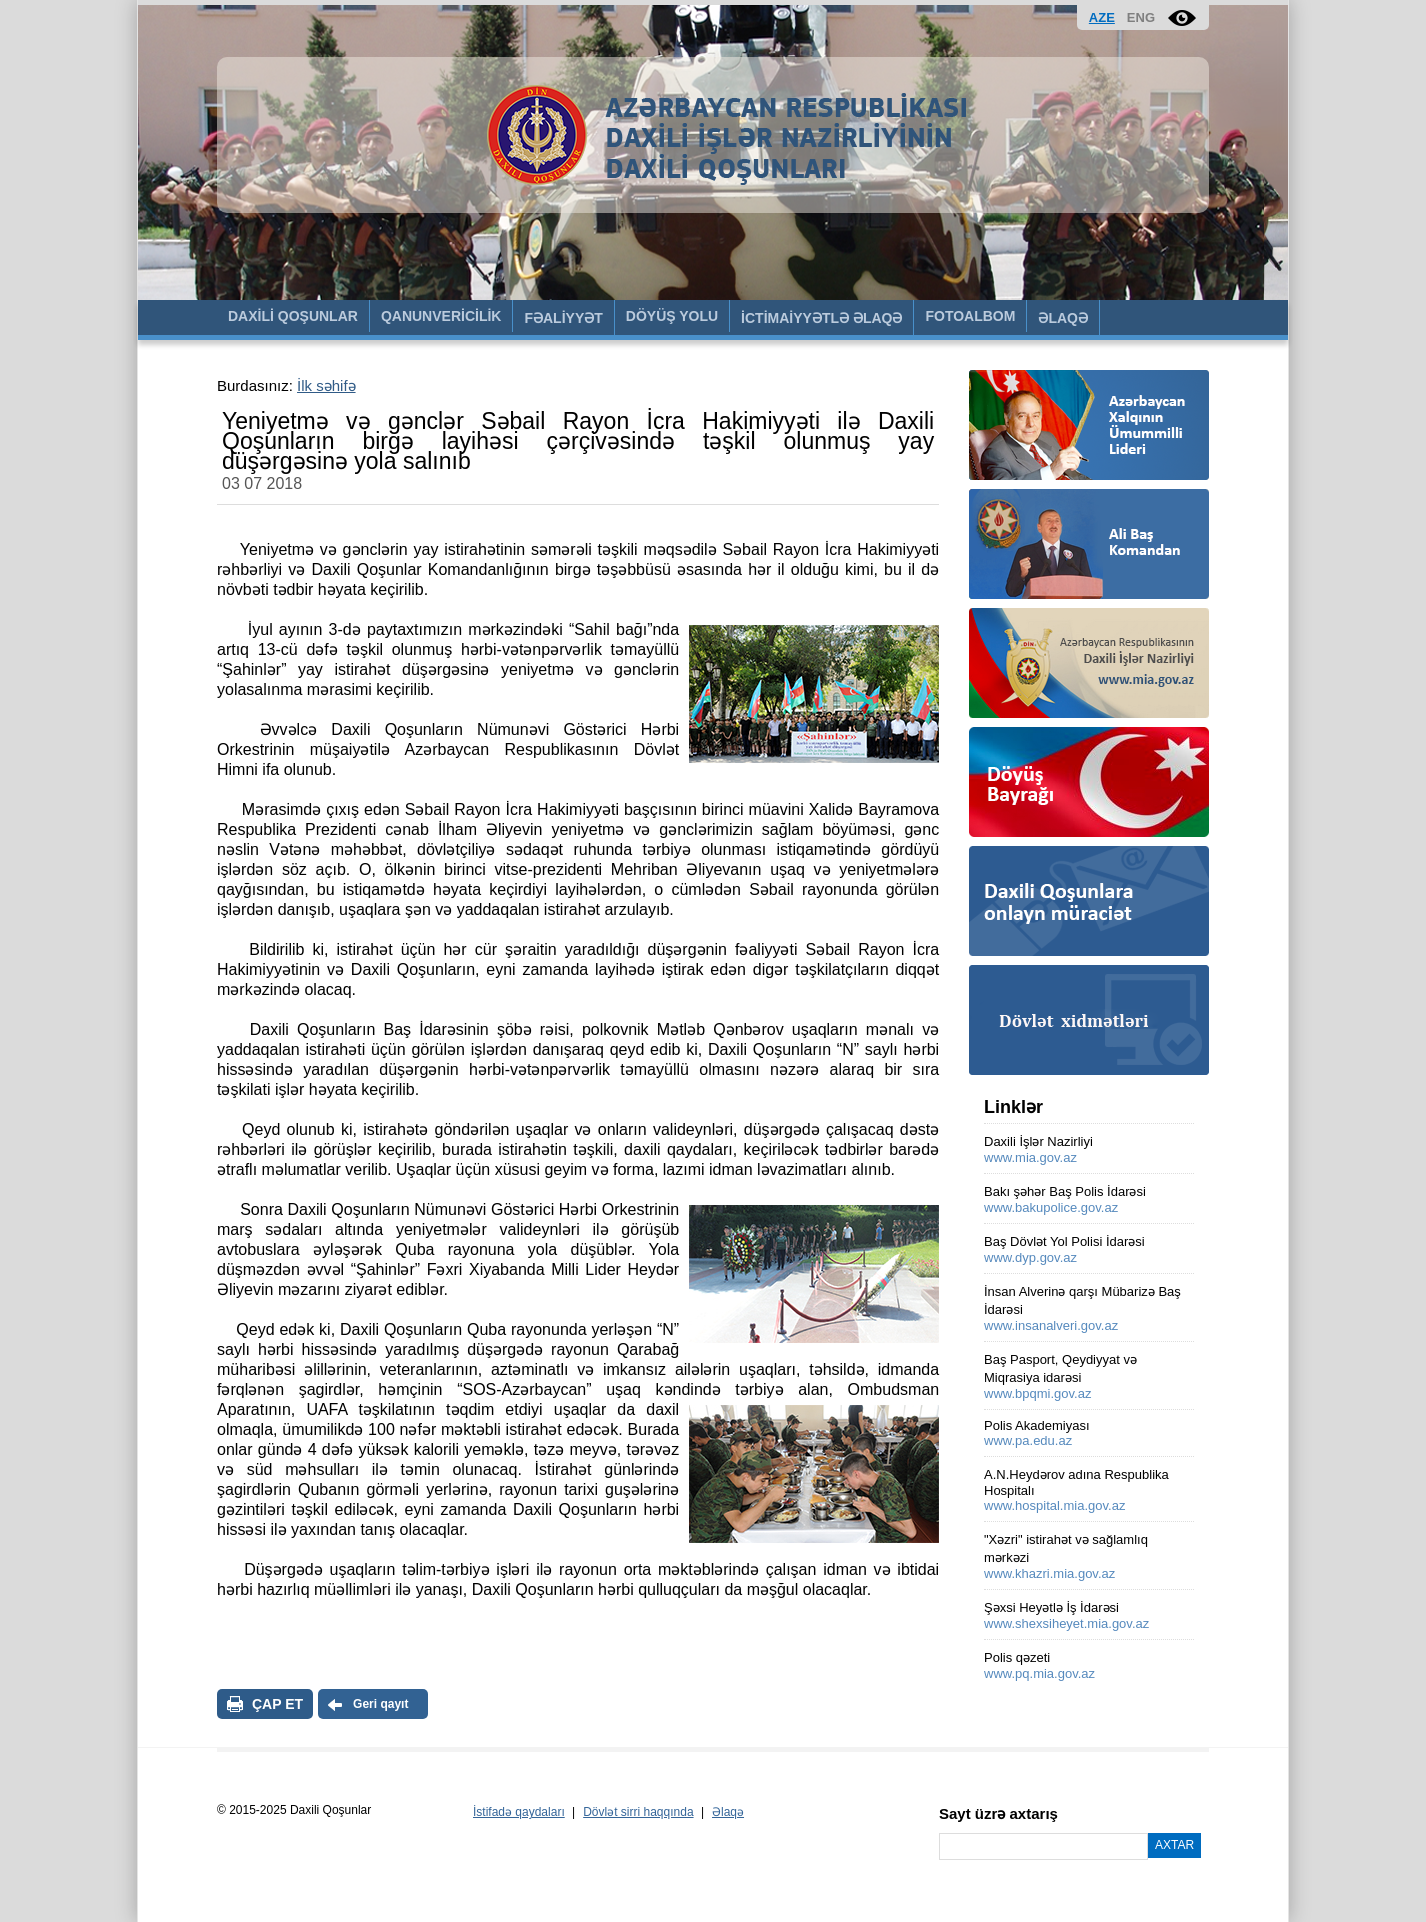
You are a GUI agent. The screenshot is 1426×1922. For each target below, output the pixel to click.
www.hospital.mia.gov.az (1054, 1505)
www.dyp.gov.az (1030, 1257)
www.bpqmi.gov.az (1037, 1393)
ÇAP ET (277, 1704)
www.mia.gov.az (1030, 1157)
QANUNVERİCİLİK (441, 316)
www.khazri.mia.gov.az (1049, 1573)
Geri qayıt (380, 1704)
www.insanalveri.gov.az (1051, 1325)
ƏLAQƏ (1063, 318)
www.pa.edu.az (1028, 1440)
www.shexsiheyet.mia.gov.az (1066, 1623)
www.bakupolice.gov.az (1051, 1207)
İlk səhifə (326, 385)
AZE (1102, 17)
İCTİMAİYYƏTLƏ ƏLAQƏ (821, 318)
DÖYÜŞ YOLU (672, 316)
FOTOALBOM (970, 316)
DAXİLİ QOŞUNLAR (293, 316)
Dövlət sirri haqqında (638, 1812)
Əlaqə (728, 1812)
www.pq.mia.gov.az (1039, 1673)
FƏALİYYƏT (563, 318)
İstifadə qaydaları (519, 1812)
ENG (1141, 17)
